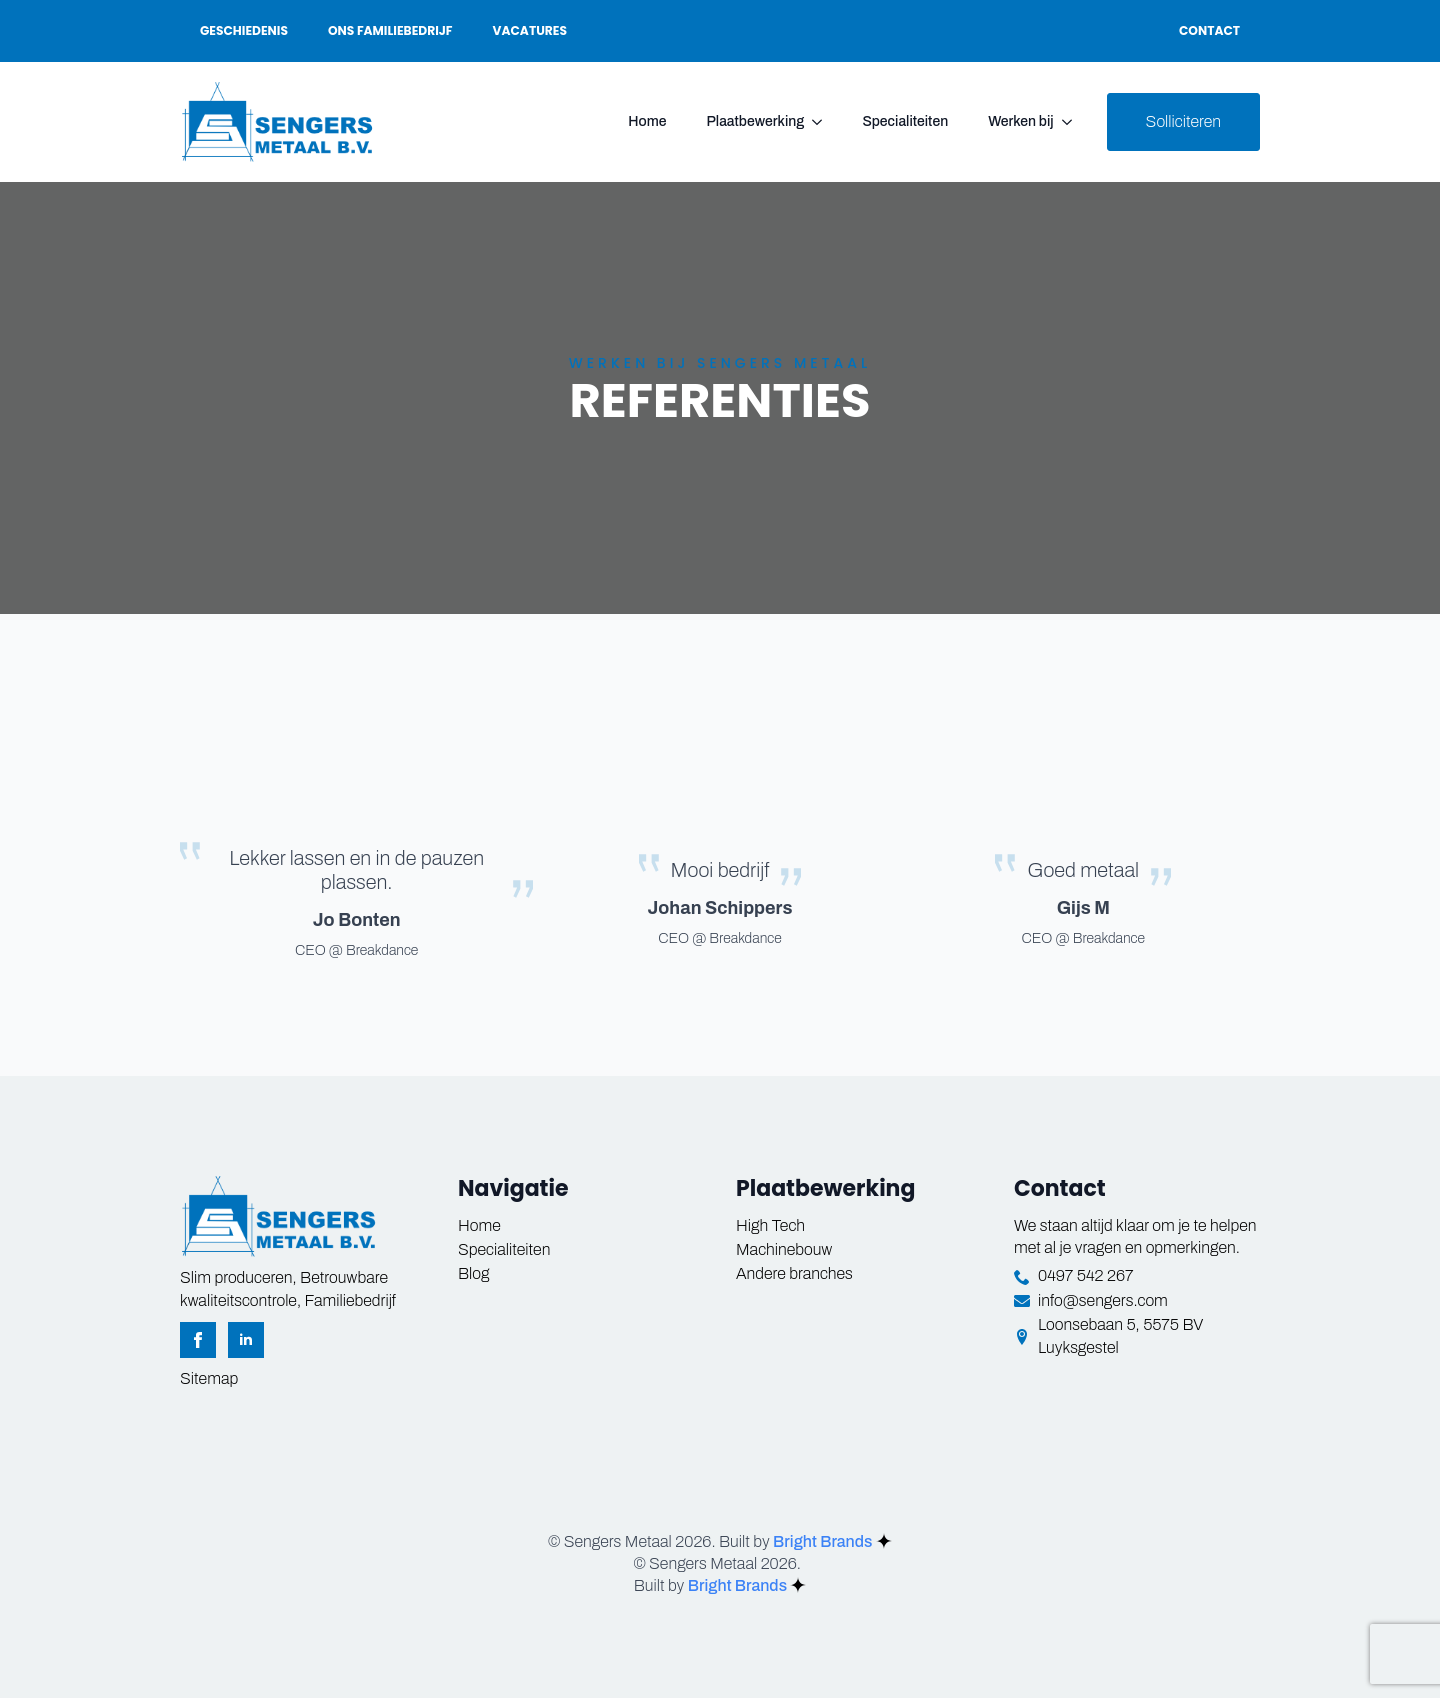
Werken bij (1020, 121)
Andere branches (794, 1273)
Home (647, 121)
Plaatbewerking (755, 121)
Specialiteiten (905, 121)
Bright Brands (832, 1541)
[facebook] (198, 1340)
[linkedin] (246, 1340)
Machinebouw (784, 1249)
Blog (473, 1273)
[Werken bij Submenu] (1073, 122)
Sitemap (209, 1378)
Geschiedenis (244, 30)
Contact (1209, 30)
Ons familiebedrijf (390, 30)
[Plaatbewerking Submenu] (823, 122)
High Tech (770, 1225)
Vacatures (530, 30)
